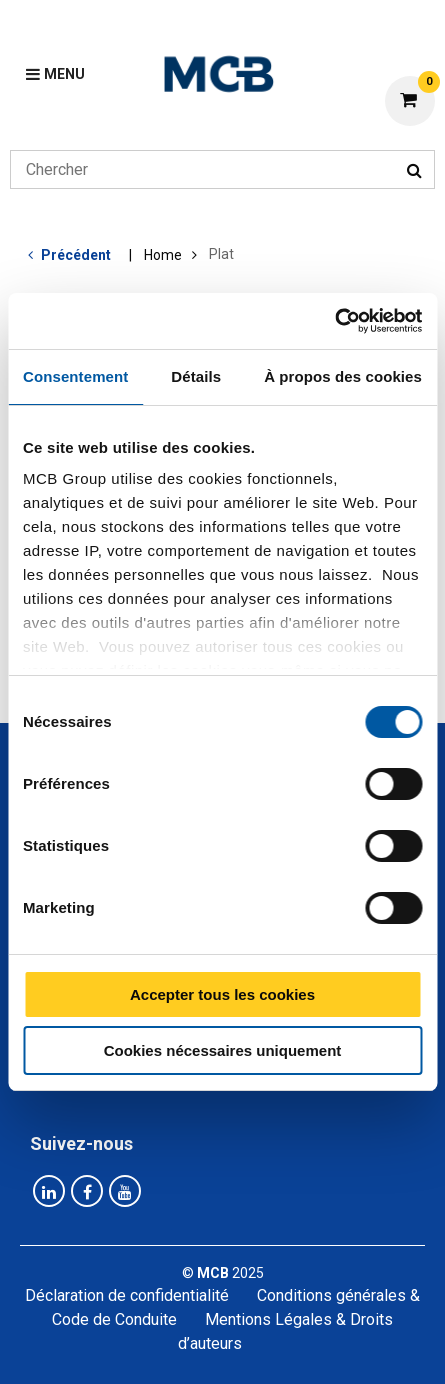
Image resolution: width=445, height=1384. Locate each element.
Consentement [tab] (75, 376)
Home (163, 255)
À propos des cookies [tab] (343, 376)
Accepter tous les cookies (222, 994)
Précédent (76, 255)
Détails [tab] (196, 376)
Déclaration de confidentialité (127, 1295)
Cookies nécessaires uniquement (223, 1050)
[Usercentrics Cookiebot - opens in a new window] (334, 321)
